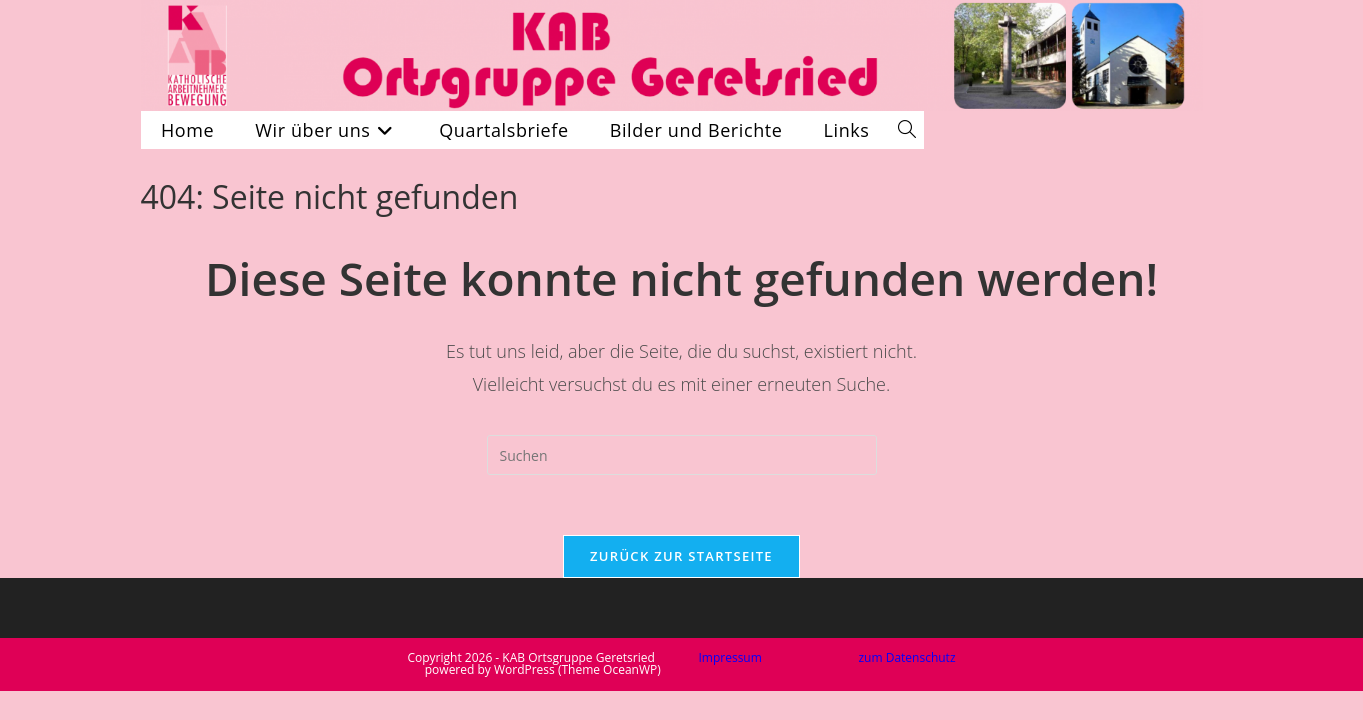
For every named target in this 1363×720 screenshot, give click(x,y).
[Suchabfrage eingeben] (682, 455)
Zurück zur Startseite (681, 556)
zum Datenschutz (906, 657)
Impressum (729, 657)
